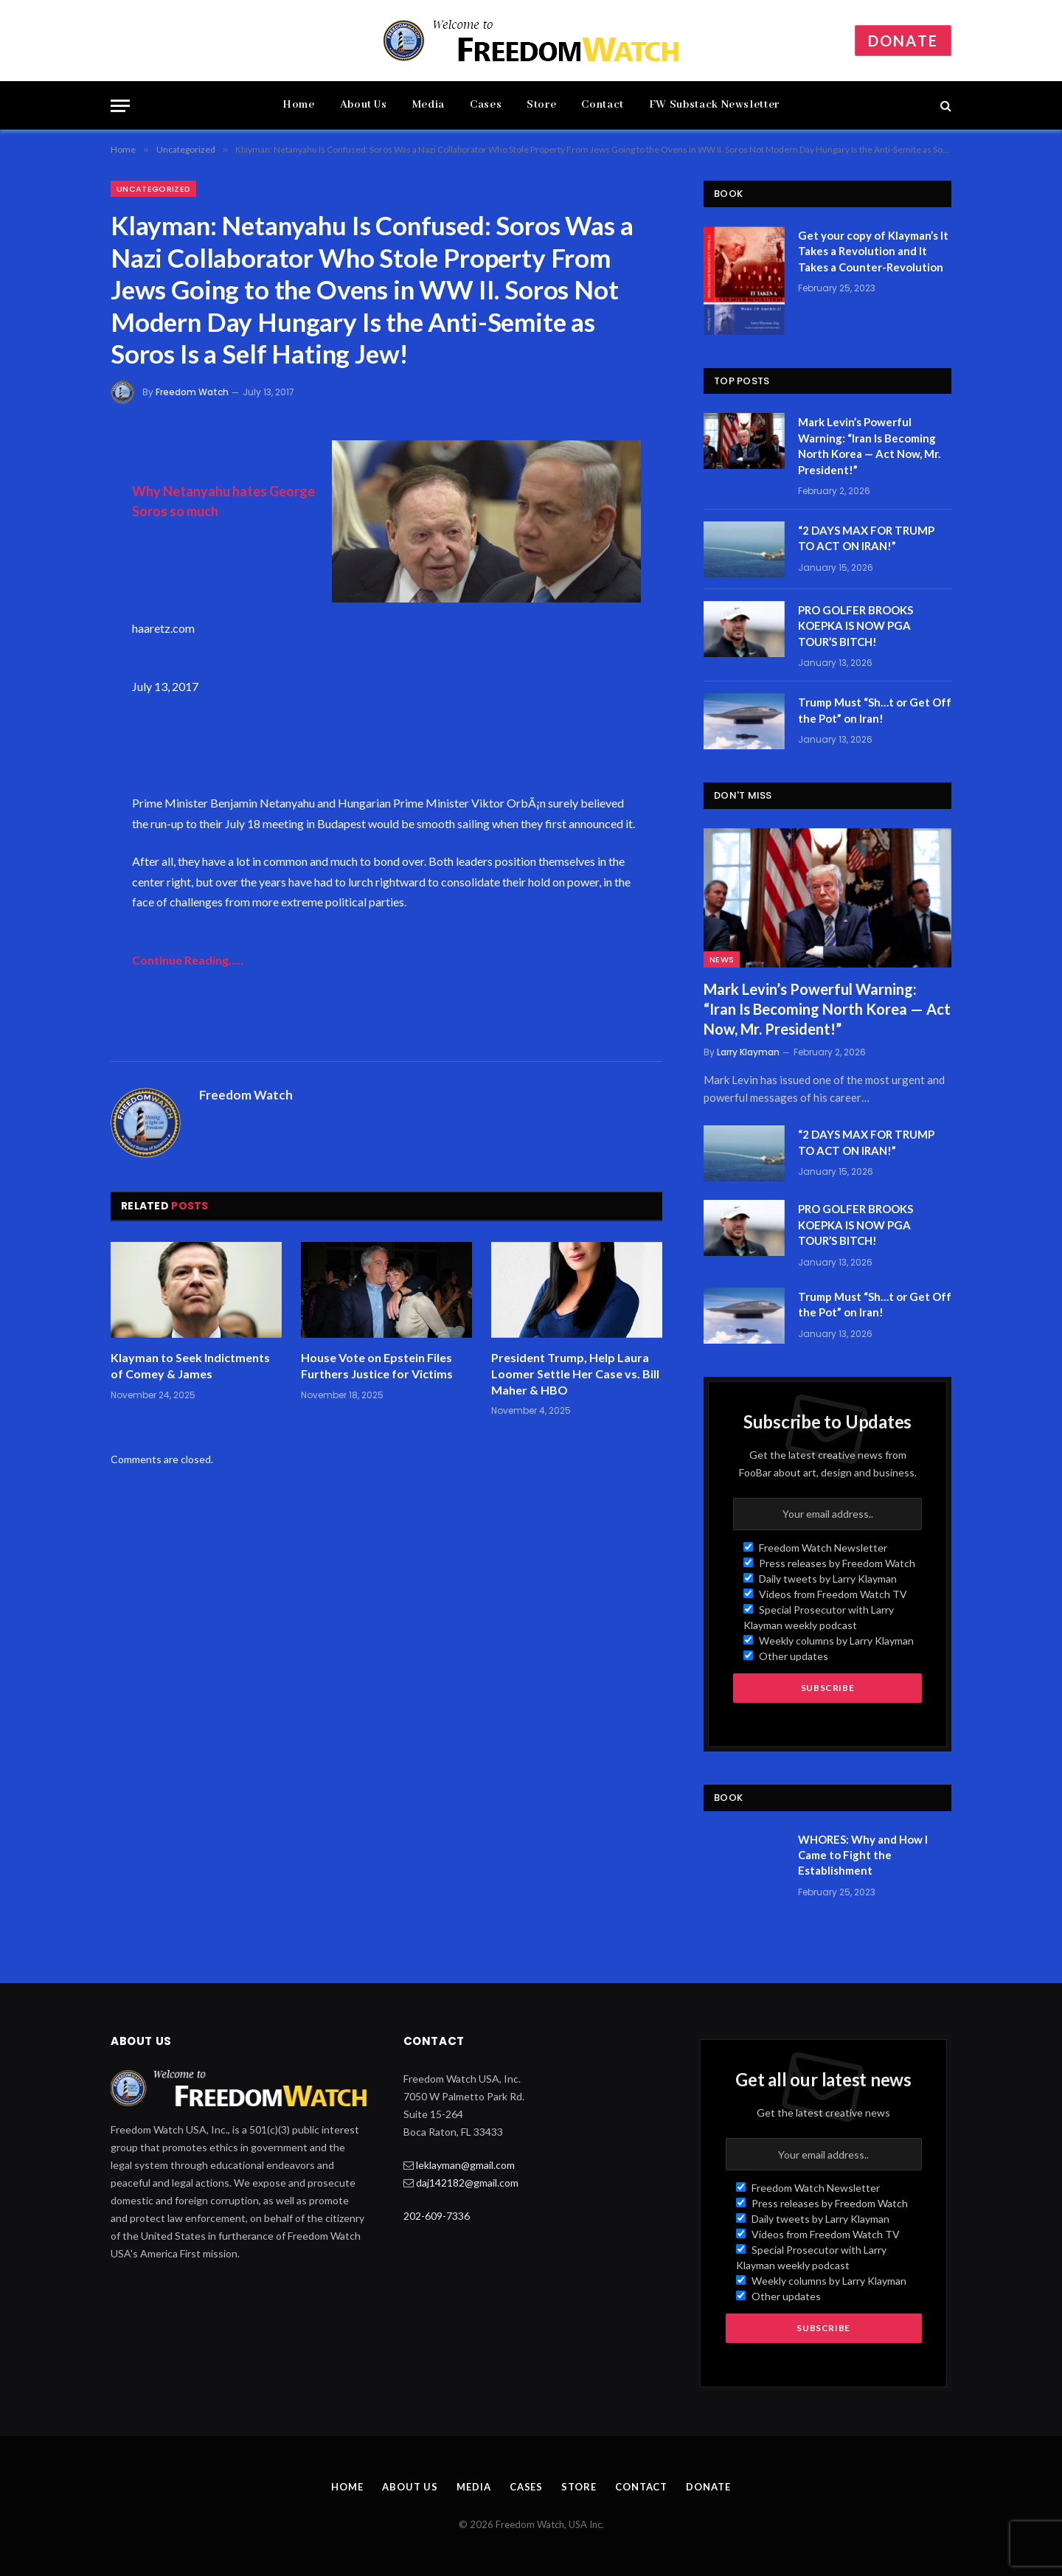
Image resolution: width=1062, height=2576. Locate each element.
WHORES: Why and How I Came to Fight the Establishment (863, 1855)
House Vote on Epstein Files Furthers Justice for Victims (377, 1365)
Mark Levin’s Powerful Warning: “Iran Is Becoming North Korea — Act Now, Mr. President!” (869, 445)
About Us (363, 104)
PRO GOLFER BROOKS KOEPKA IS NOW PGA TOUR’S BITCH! (855, 625)
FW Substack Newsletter (714, 104)
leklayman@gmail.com (465, 2165)
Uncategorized (153, 189)
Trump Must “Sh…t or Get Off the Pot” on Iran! (874, 709)
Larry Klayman (748, 1052)
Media (428, 104)
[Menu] (120, 105)
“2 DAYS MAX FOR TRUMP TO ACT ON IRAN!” (866, 538)
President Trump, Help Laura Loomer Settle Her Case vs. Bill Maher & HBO (575, 1373)
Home (298, 104)
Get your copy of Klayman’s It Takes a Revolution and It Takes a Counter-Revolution (873, 251)
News (721, 959)
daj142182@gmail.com (467, 2182)
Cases (486, 104)
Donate (903, 40)
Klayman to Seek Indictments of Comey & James (190, 1365)
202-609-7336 (436, 2215)
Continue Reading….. (187, 960)
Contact (602, 104)
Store (541, 104)
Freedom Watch (192, 392)
